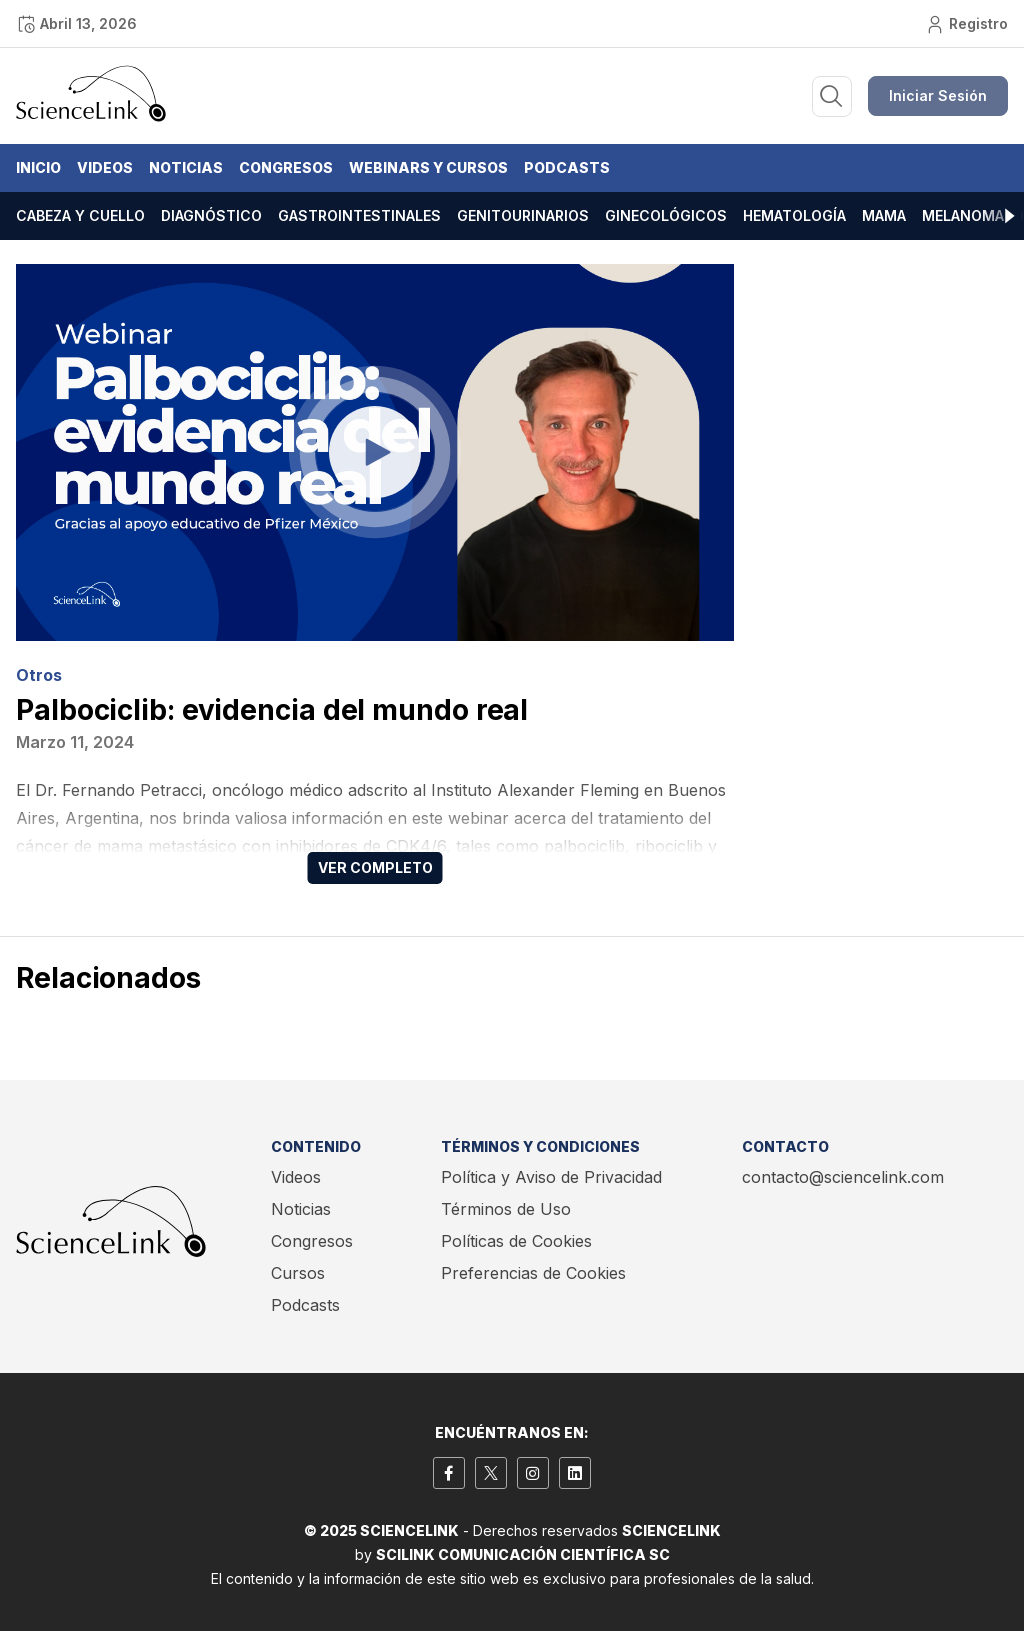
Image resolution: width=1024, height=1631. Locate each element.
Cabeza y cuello (80, 215)
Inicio (38, 167)
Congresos (286, 167)
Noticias (186, 167)
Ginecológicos (666, 215)
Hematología (794, 215)
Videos (105, 167)
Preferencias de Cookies (533, 1273)
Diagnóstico (211, 215)
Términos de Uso (506, 1209)
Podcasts (567, 167)
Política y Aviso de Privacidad (551, 1177)
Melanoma (963, 215)
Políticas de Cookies (516, 1241)
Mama (884, 215)
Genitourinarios (523, 215)
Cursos (298, 1273)
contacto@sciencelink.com (843, 1177)
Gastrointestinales (359, 215)
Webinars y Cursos (428, 167)
